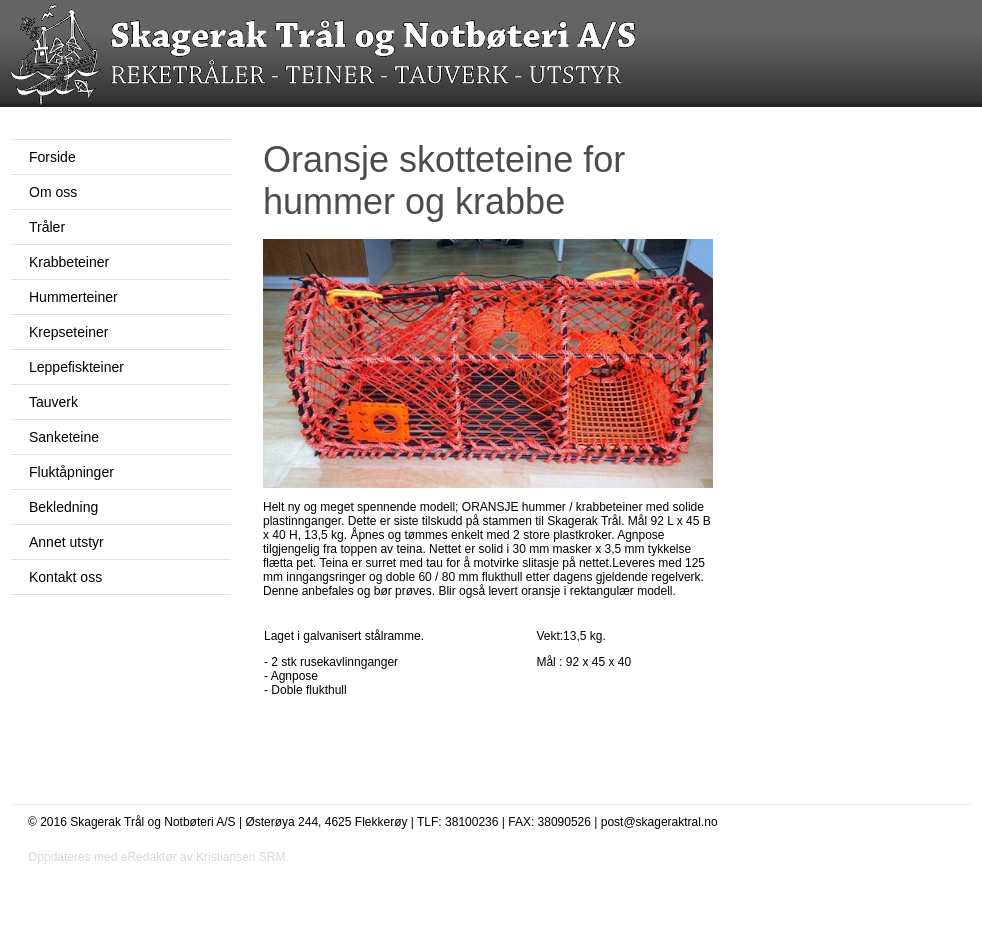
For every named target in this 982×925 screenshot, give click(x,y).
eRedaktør (149, 857)
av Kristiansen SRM (232, 857)
